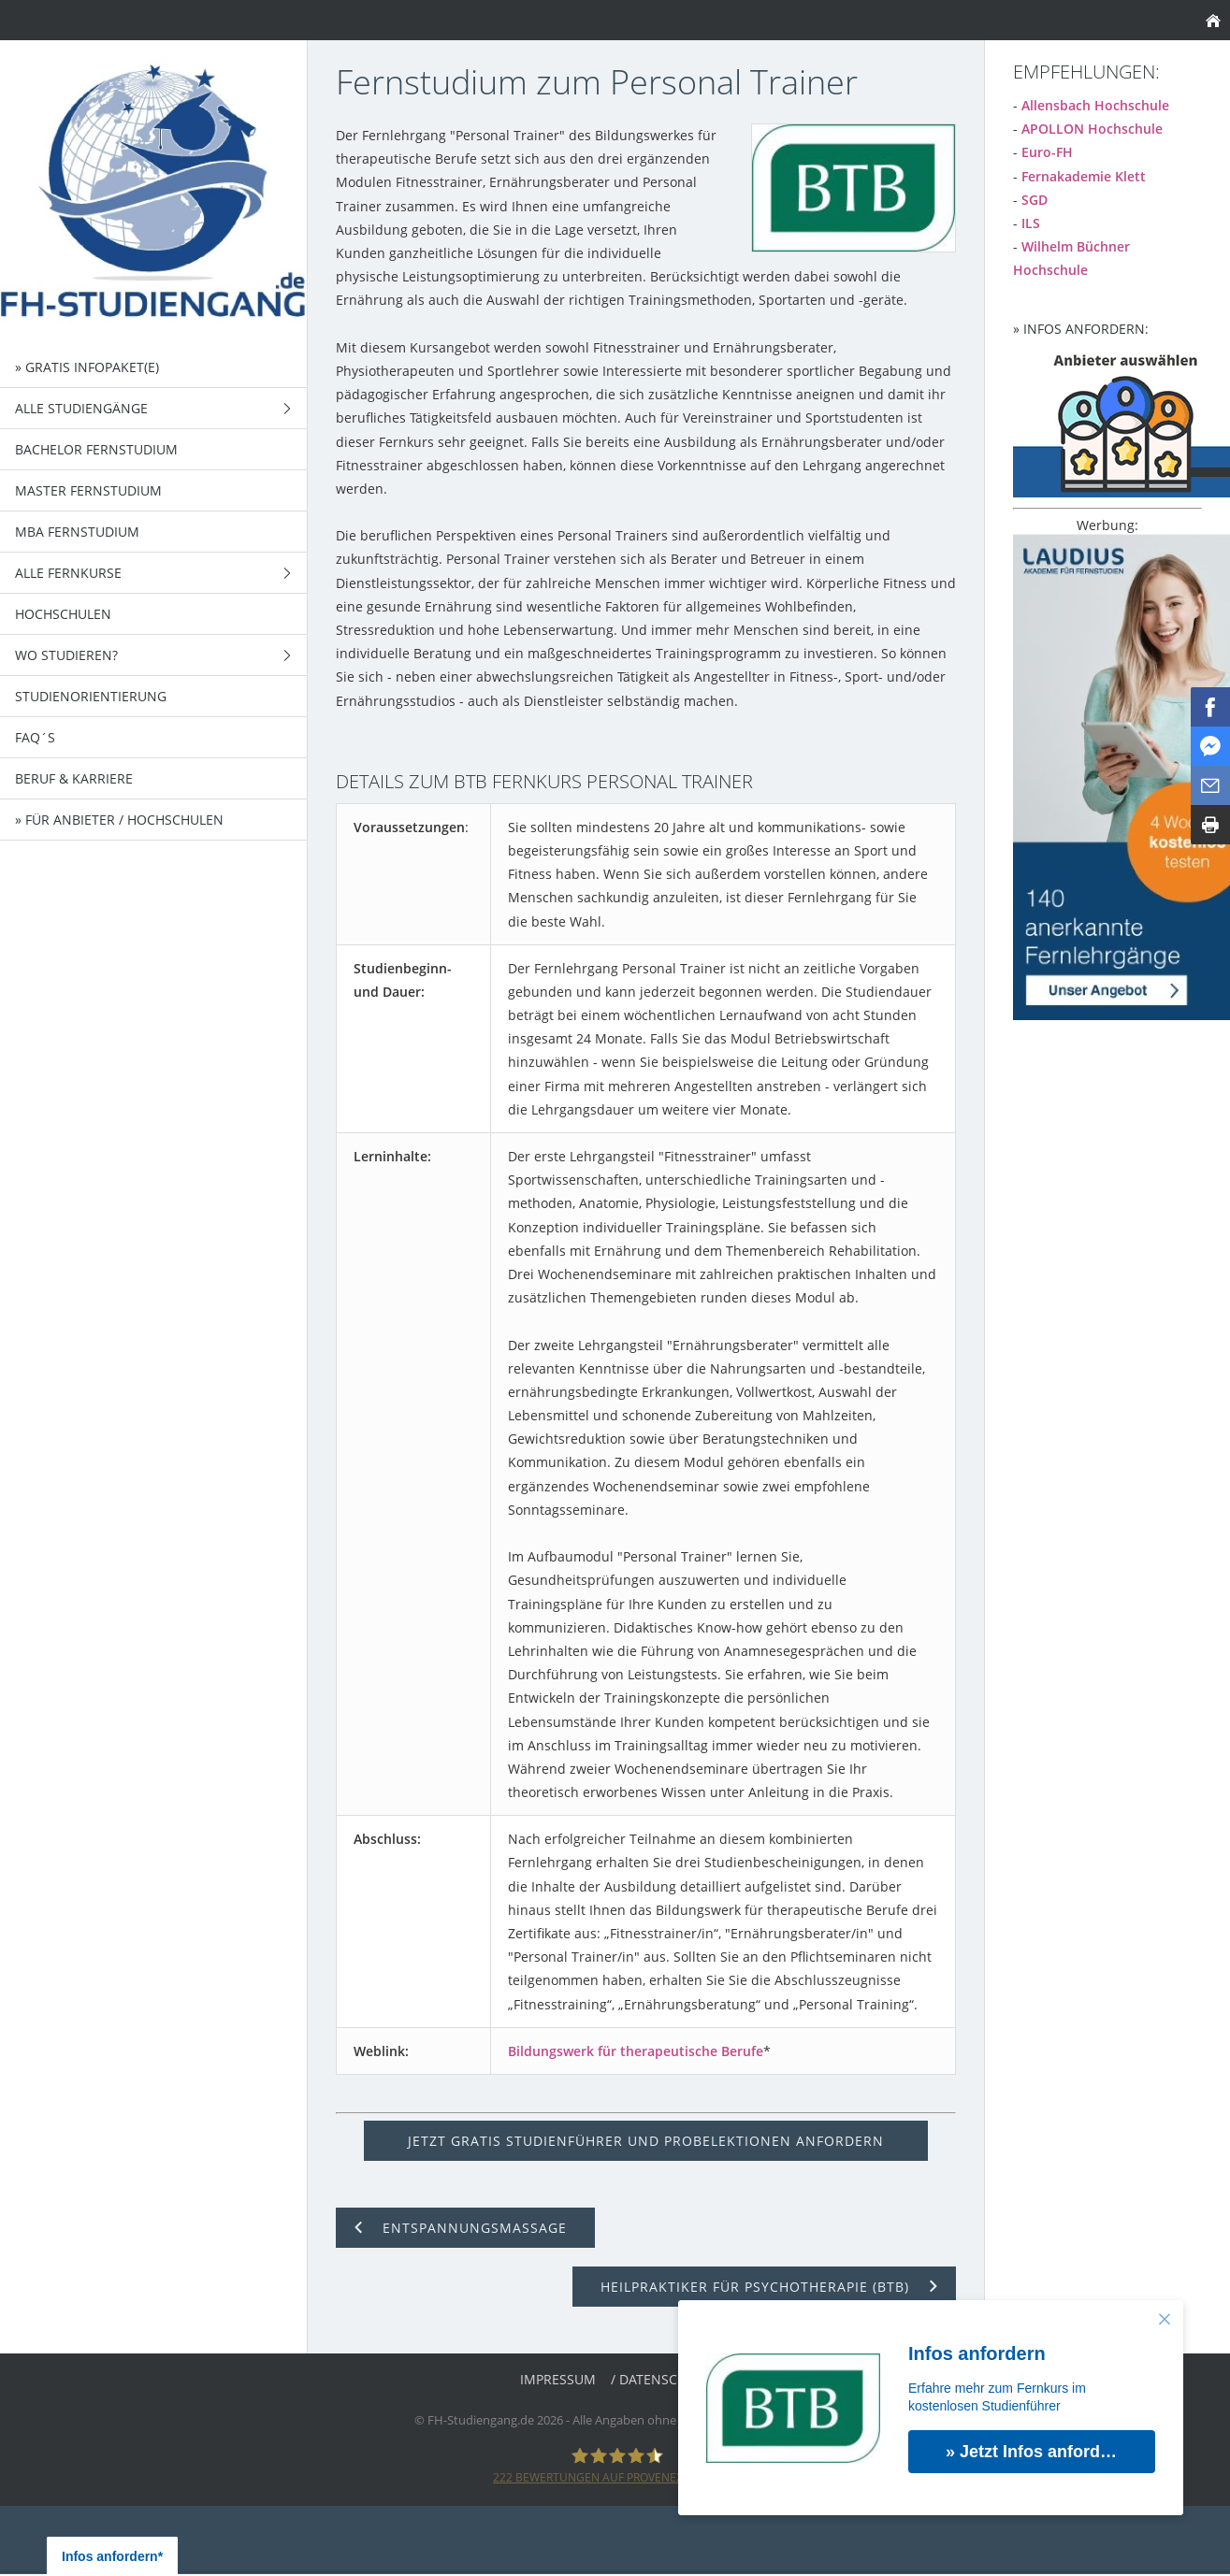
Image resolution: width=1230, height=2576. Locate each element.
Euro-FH (1047, 152)
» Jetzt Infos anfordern (1037, 2451)
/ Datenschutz (661, 2379)
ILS (1030, 223)
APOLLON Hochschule (1092, 128)
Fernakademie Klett (1083, 176)
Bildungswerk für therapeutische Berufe (635, 2051)
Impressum (558, 2379)
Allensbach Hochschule (1095, 105)
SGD (1034, 200)
